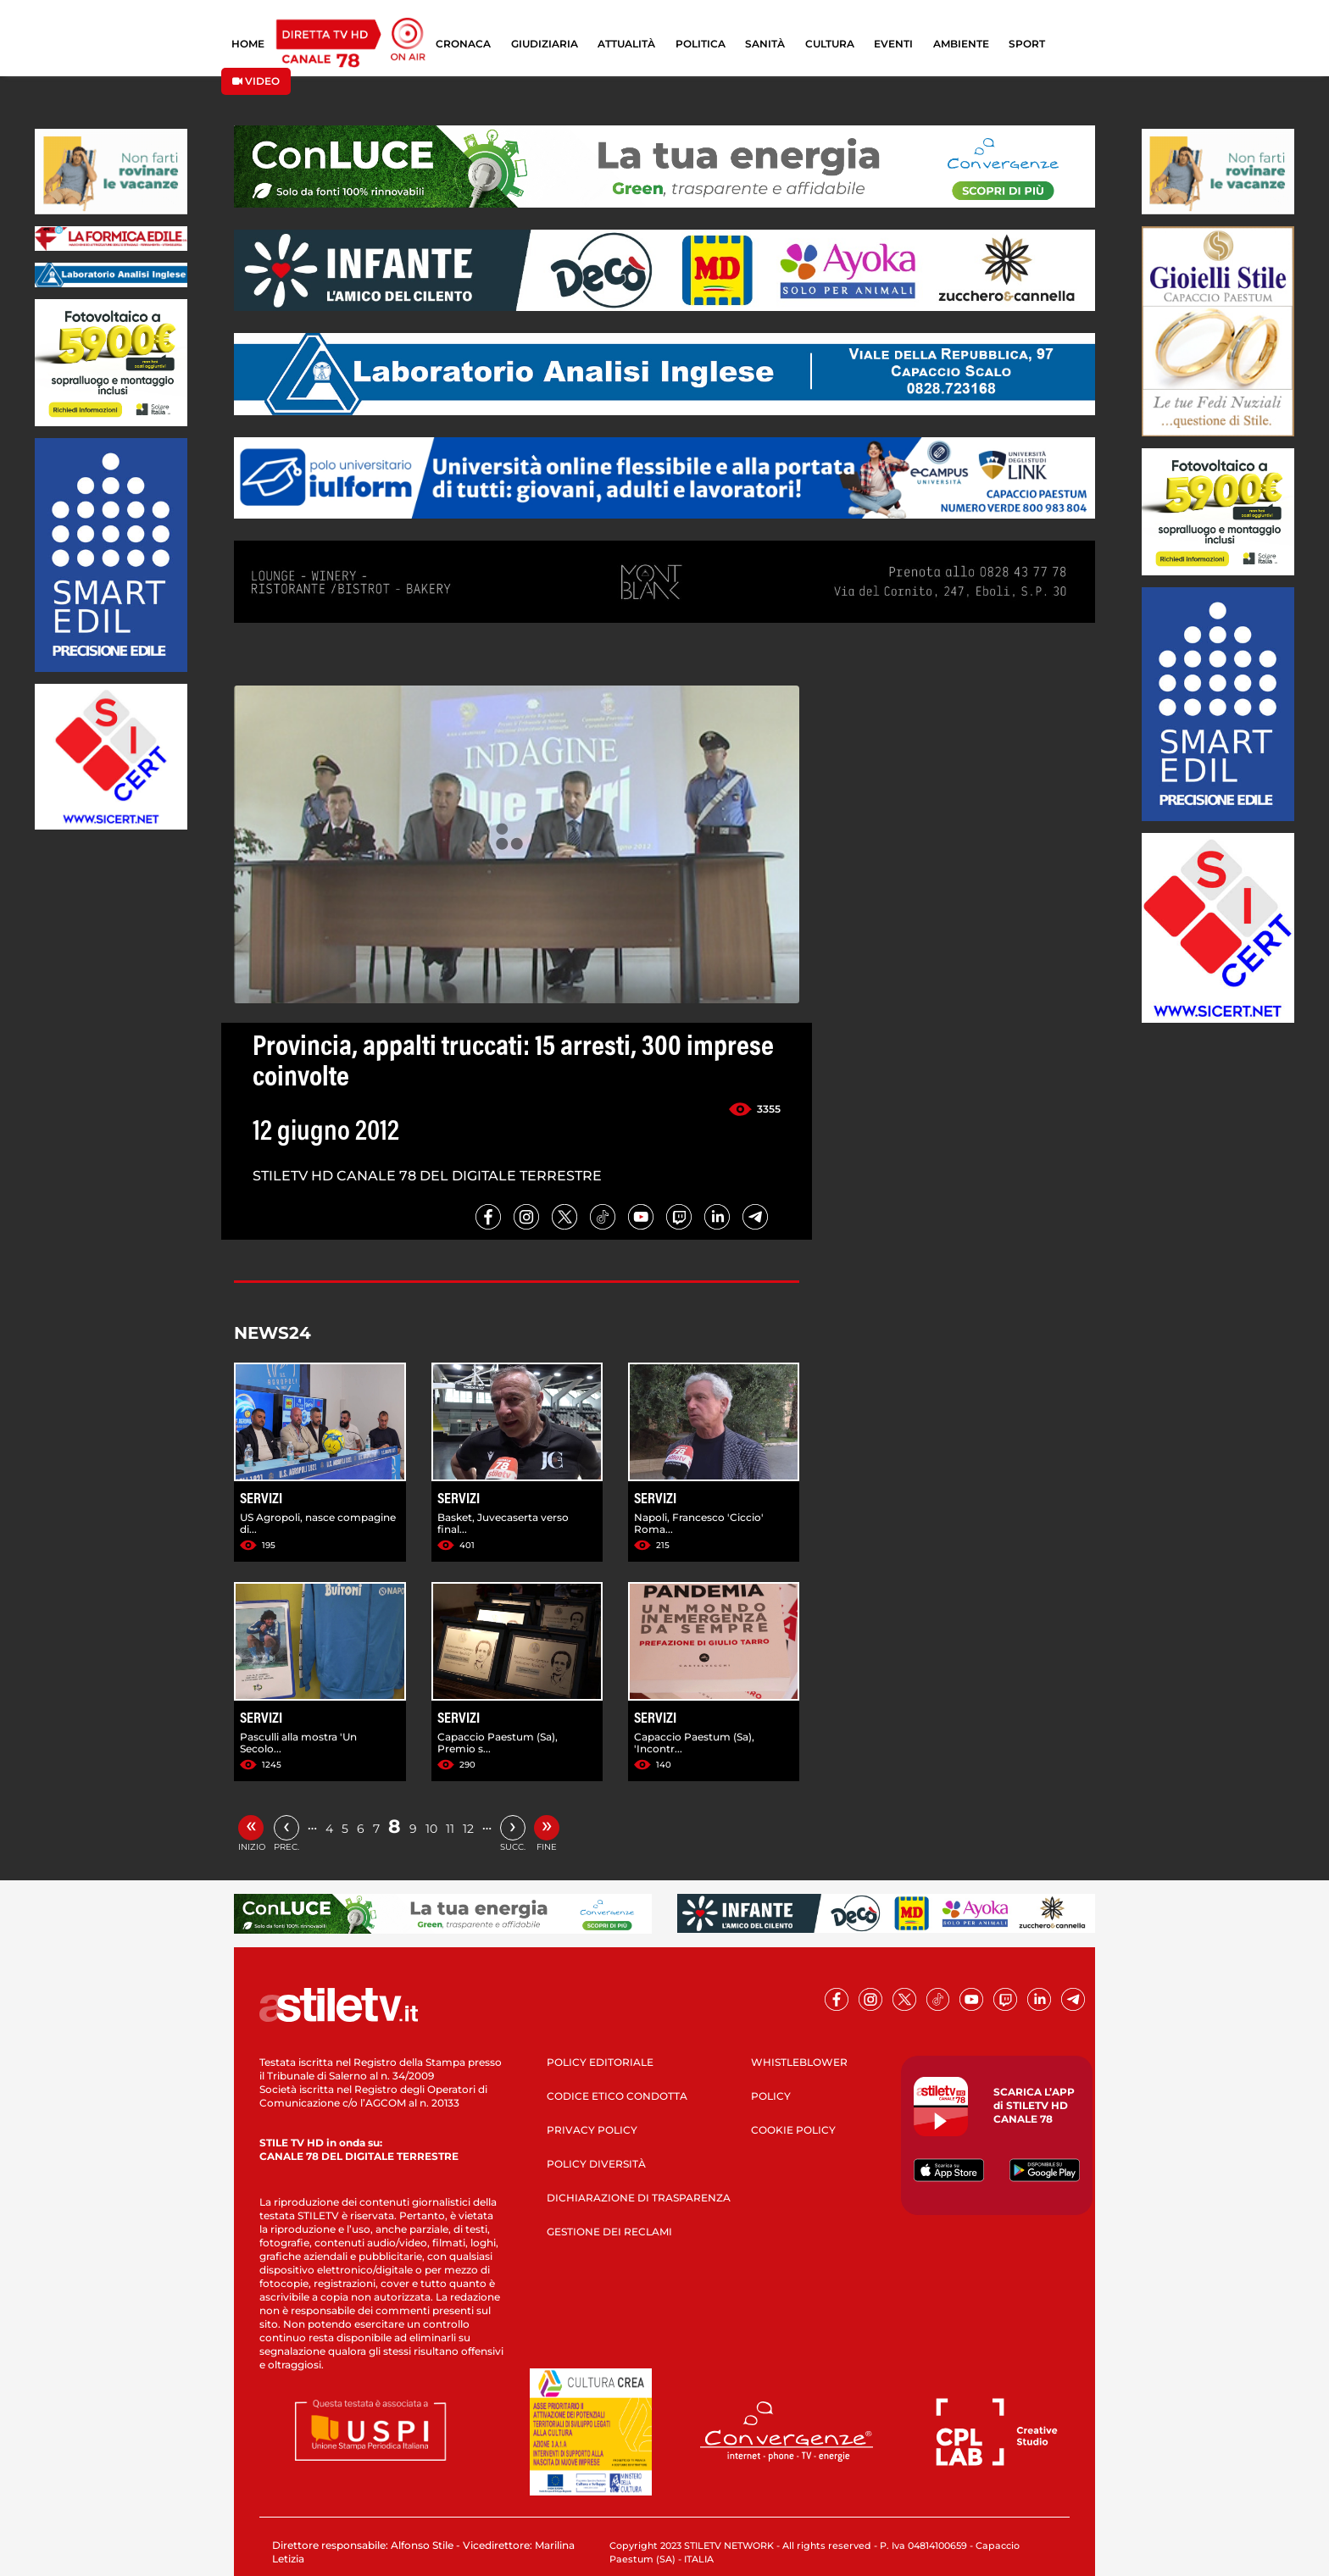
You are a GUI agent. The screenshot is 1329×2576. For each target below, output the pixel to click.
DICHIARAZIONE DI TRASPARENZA (639, 2197)
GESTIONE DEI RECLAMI (609, 2231)
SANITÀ (765, 43)
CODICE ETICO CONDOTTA (617, 2096)
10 (431, 1828)
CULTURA (829, 43)
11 (450, 1828)
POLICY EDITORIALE (600, 2062)
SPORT (1027, 43)
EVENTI (893, 43)
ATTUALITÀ (626, 43)
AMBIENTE (961, 43)
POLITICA (701, 43)
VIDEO (256, 81)
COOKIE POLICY (793, 2130)
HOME (247, 43)
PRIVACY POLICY (592, 2130)
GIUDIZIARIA (544, 43)
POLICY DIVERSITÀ (596, 2163)
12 (468, 1828)
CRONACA (463, 43)
